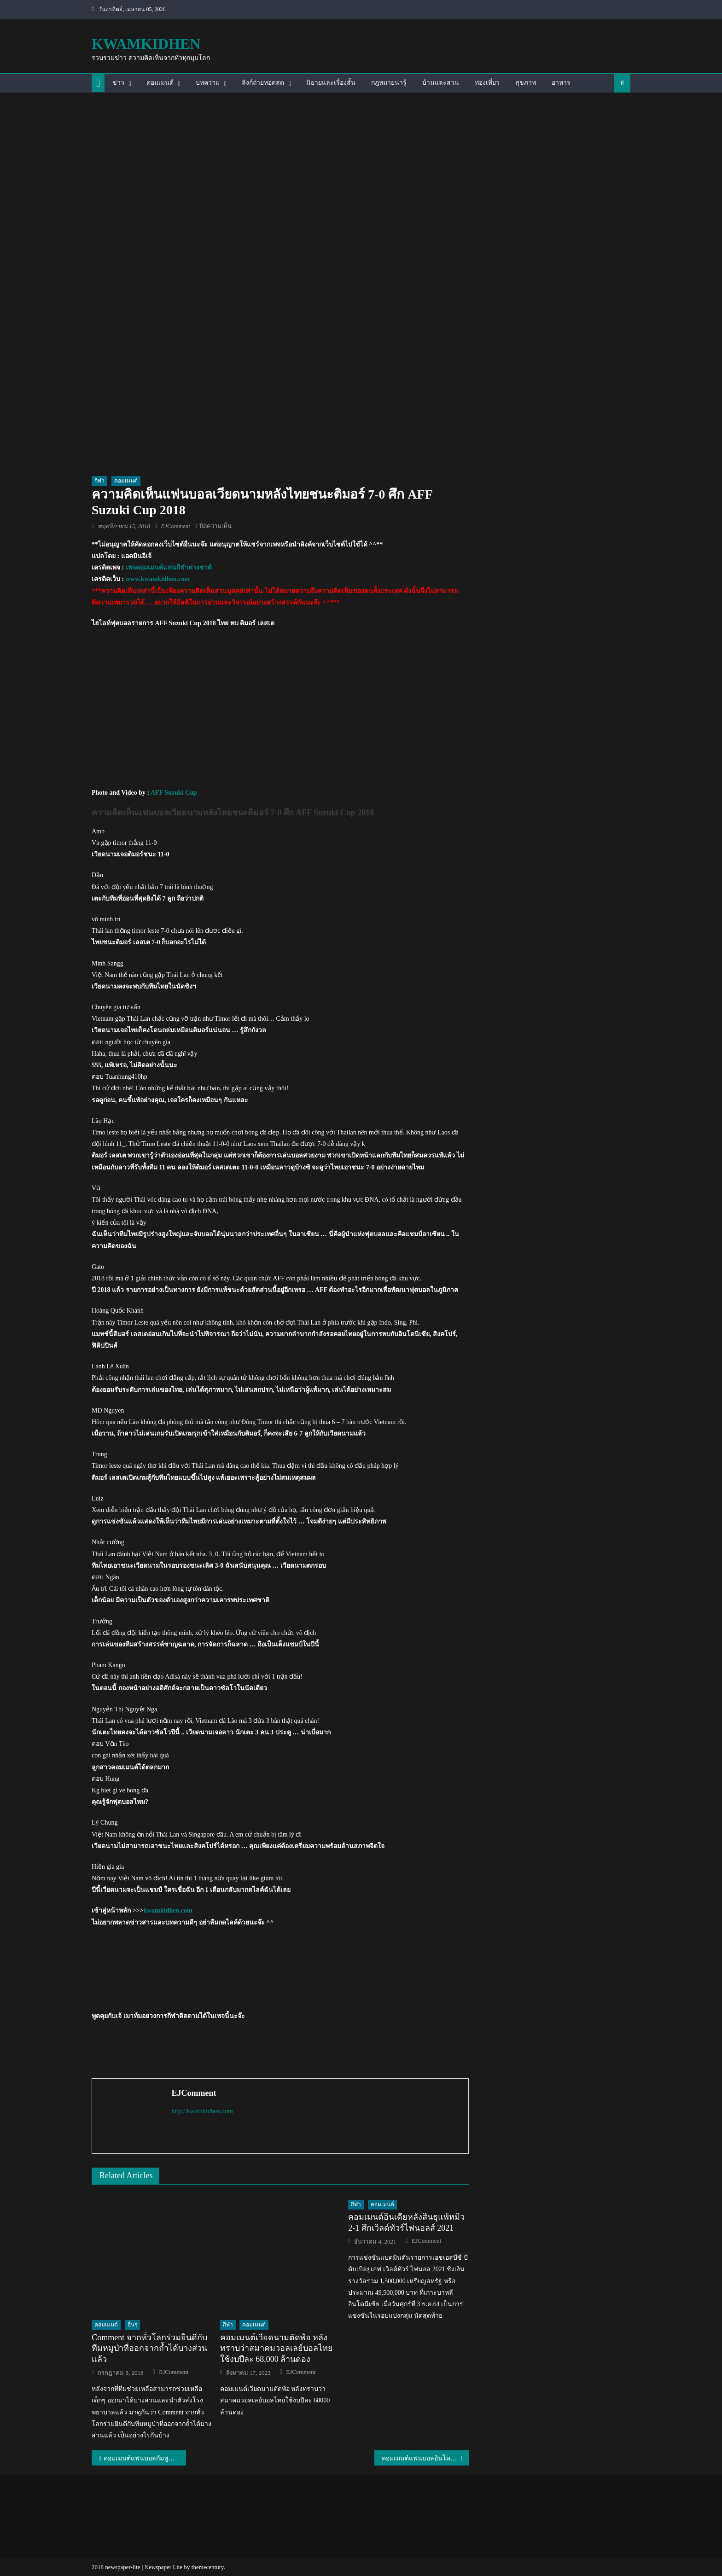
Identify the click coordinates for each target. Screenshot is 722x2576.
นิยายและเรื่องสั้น (330, 82)
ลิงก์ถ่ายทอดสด (263, 82)
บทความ (208, 82)
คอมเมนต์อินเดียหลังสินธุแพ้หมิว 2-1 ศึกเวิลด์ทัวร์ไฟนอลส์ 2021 (406, 2222)
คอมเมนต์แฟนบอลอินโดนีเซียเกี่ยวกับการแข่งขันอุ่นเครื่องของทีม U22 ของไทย (425, 2458)
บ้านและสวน (440, 82)
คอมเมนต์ (160, 82)
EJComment (175, 526)
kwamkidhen (146, 43)
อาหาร (561, 82)
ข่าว (118, 82)
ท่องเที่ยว (487, 82)
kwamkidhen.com (167, 1910)
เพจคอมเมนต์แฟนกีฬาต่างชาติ (169, 567)
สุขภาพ (525, 82)
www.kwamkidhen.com (158, 579)
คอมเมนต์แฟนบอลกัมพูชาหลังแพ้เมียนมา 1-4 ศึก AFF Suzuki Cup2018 (145, 2458)
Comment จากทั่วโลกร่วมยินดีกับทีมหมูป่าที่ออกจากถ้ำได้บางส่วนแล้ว (149, 2348)
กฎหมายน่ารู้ (389, 82)
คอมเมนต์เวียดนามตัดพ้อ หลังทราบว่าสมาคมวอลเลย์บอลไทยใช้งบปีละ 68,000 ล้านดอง (276, 2348)
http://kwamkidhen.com (202, 2111)
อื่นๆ (132, 2324)
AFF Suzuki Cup (174, 792)
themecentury (208, 2567)
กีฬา (99, 480)
